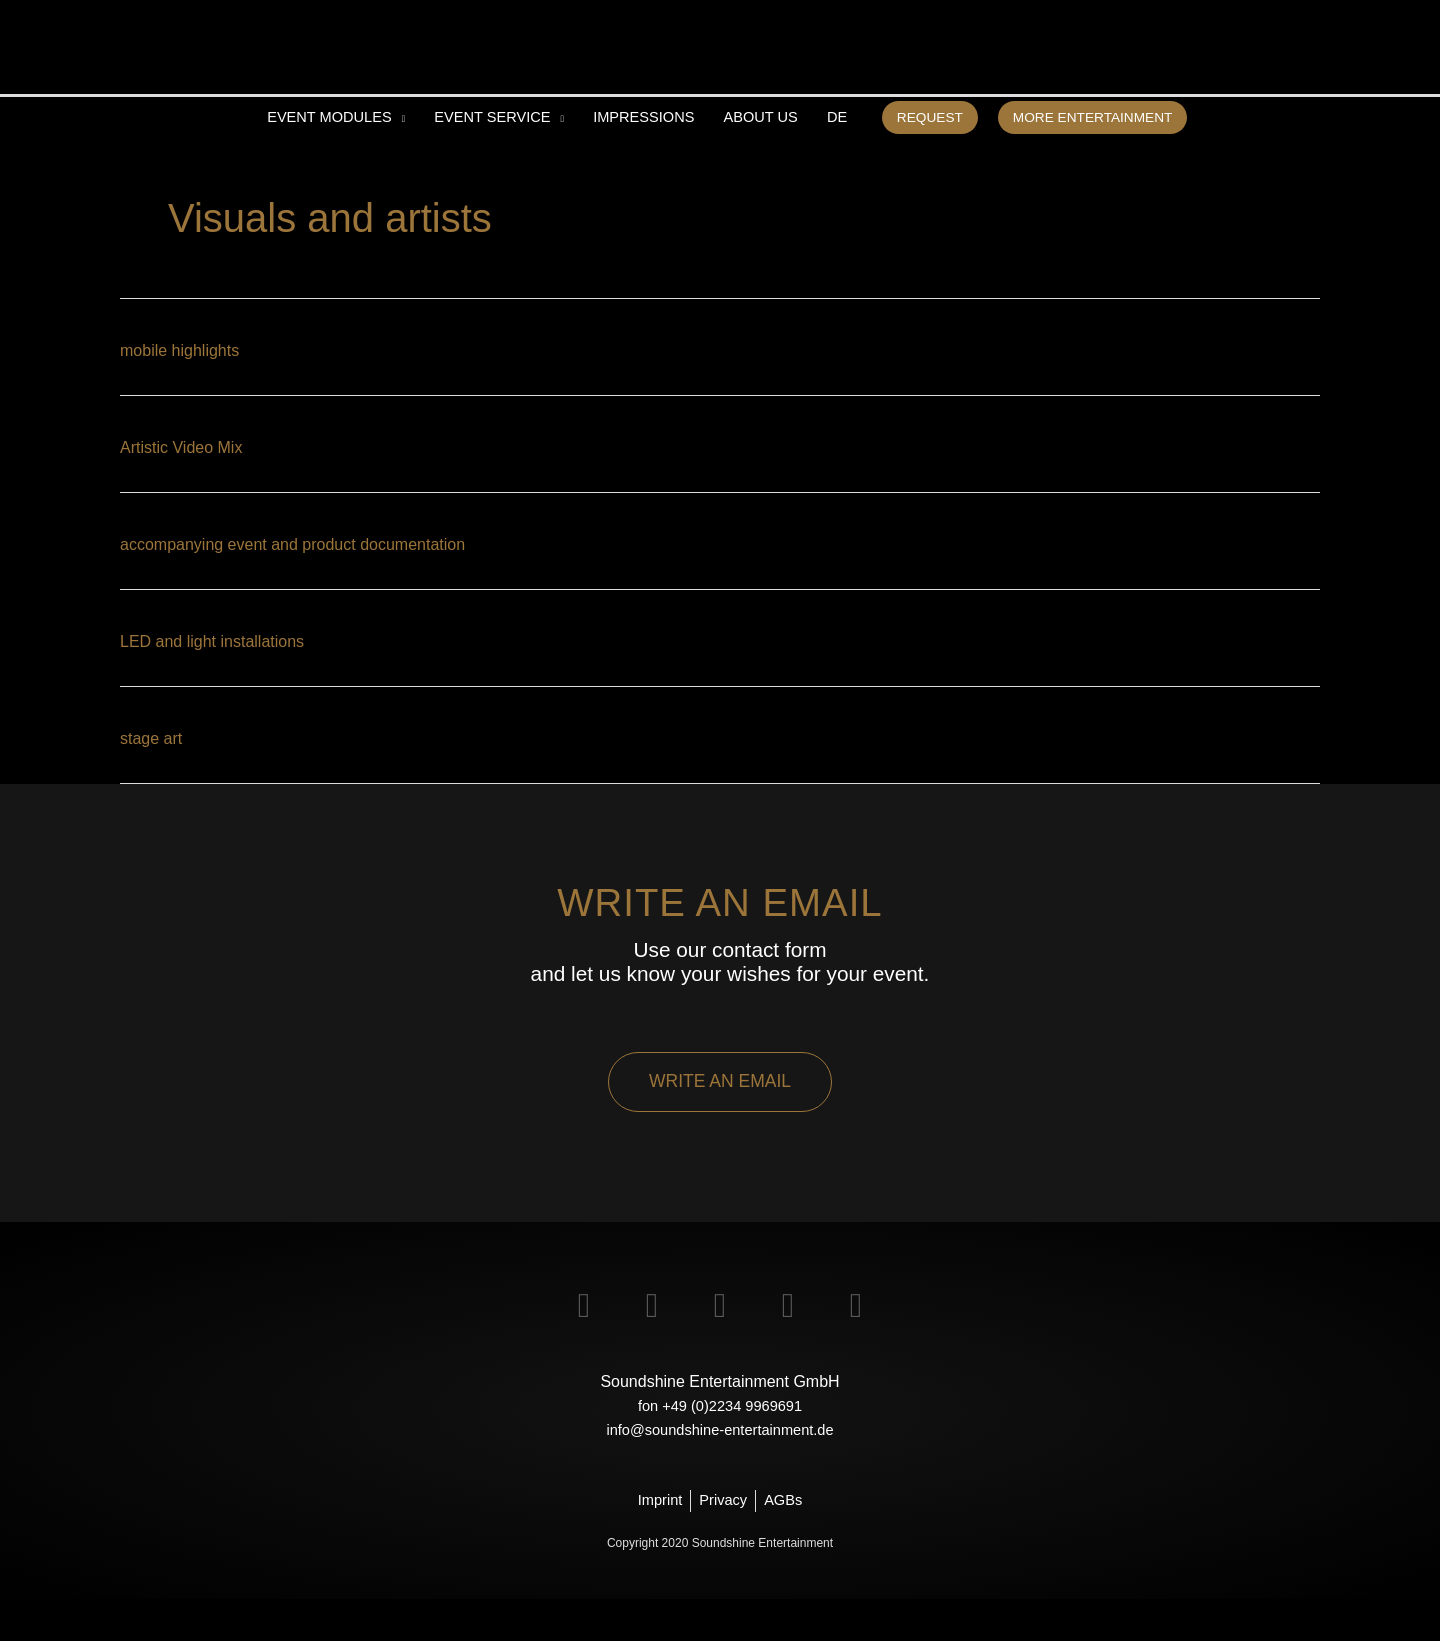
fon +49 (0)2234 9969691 (720, 1445)
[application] (373, 156)
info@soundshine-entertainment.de (719, 1469)
